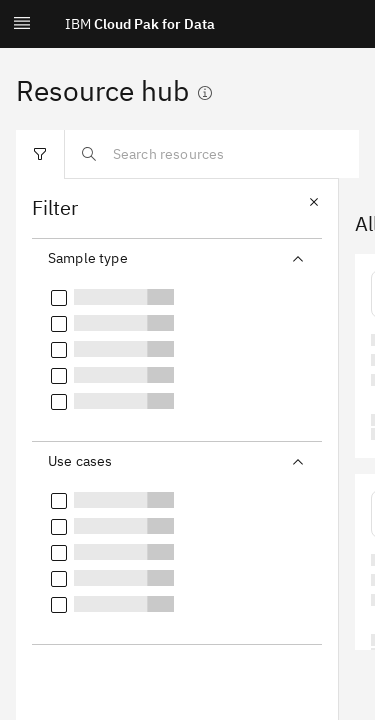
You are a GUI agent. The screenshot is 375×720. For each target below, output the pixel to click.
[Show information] (205, 93)
